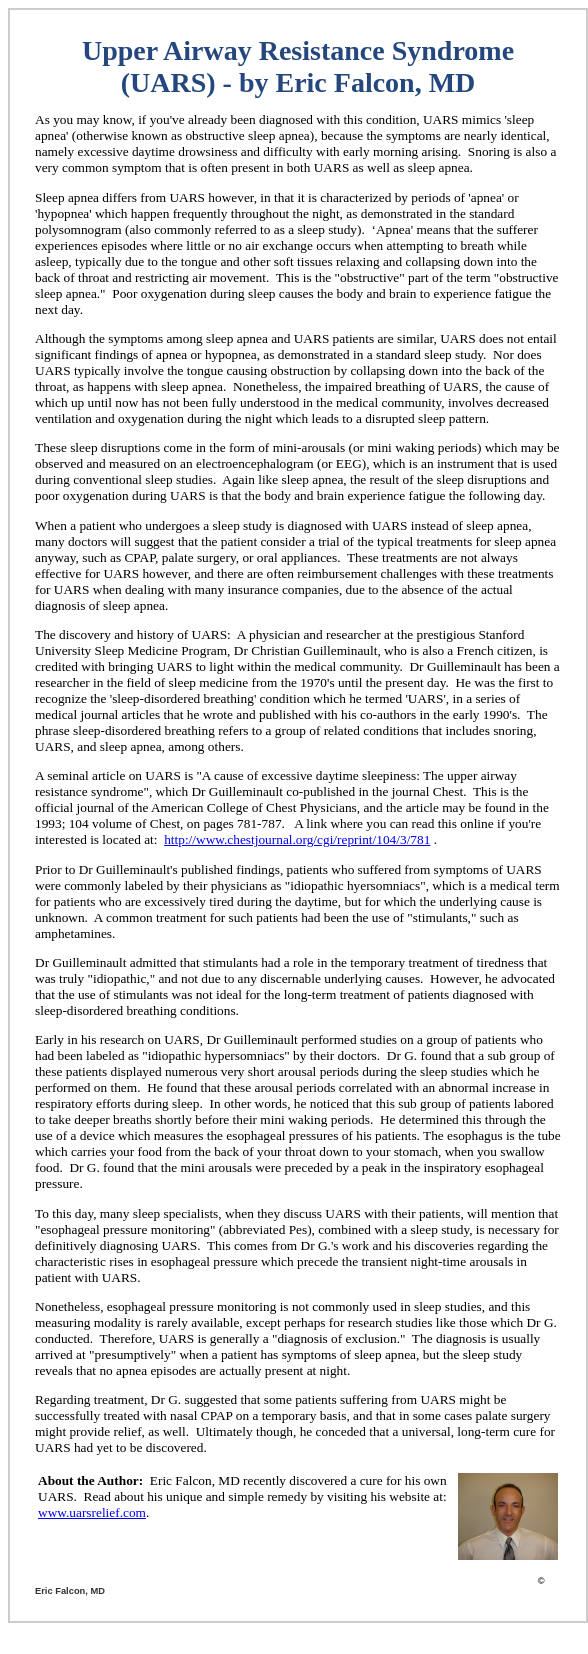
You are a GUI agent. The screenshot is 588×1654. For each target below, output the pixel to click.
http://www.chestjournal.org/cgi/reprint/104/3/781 (297, 839)
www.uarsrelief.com (92, 1512)
